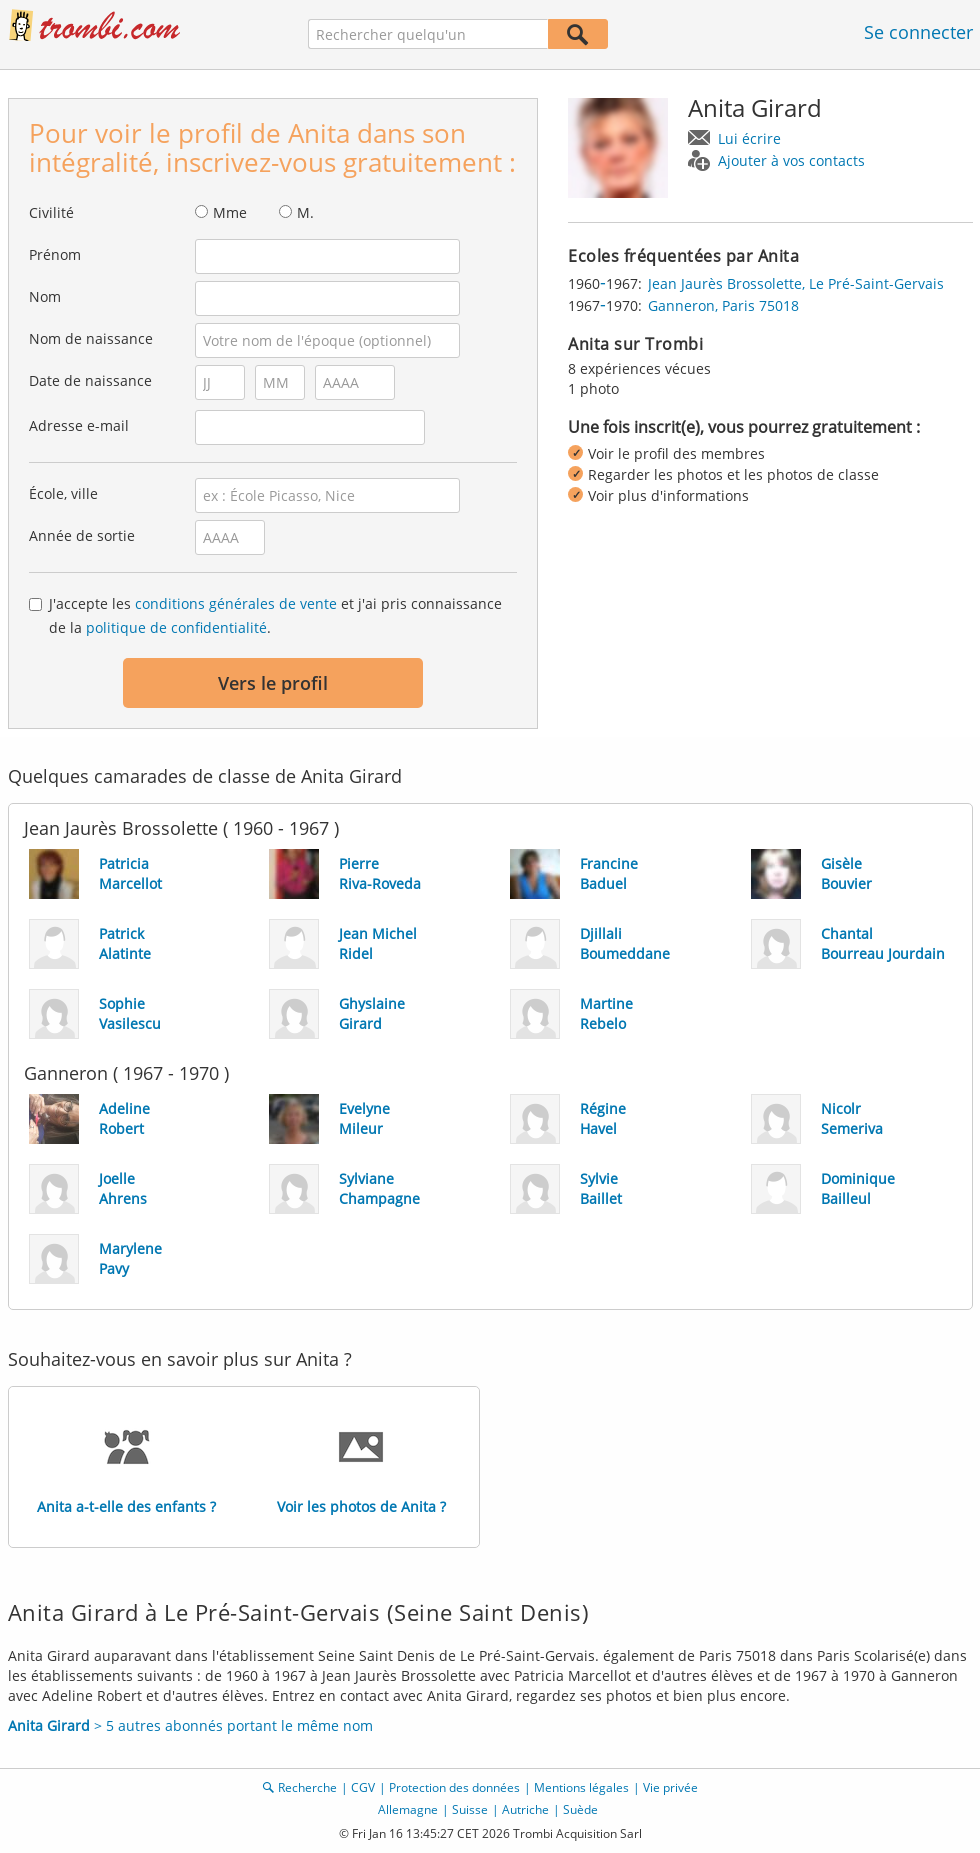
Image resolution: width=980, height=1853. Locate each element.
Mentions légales (581, 1787)
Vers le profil (273, 683)
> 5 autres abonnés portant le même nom (190, 1725)
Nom (45, 296)
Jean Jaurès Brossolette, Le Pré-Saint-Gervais (796, 283)
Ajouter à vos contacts (791, 160)
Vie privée (670, 1787)
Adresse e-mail (79, 425)
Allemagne (408, 1809)
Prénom (55, 254)
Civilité (51, 212)
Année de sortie (82, 535)
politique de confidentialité (176, 627)
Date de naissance (90, 380)
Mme (230, 212)
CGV (363, 1787)
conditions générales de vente (236, 603)
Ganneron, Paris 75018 (723, 305)
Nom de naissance (91, 338)
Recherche (307, 1787)
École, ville (63, 493)
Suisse (470, 1809)
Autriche (525, 1809)
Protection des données (454, 1787)
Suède (580, 1809)
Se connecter (918, 32)
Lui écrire (749, 138)
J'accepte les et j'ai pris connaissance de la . (275, 615)
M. (305, 212)
